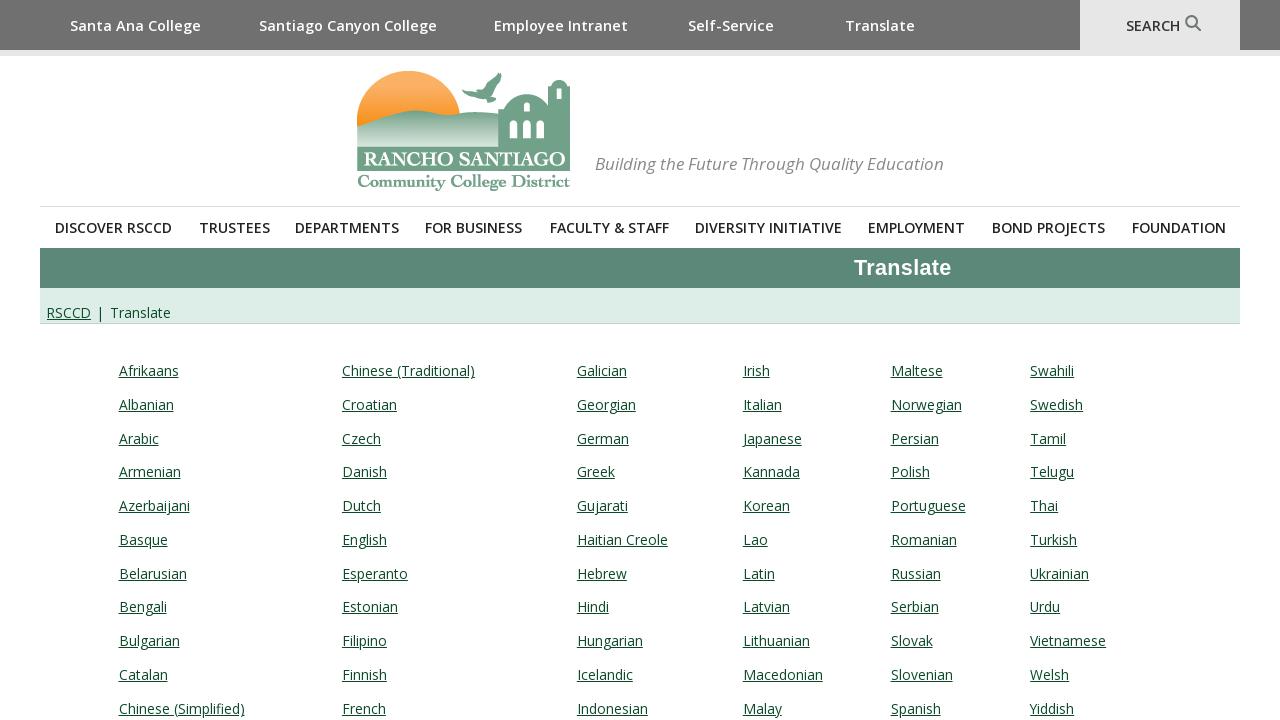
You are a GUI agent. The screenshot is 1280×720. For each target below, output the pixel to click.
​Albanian (146, 404)
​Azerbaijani (154, 505)
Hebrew (602, 573)
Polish (910, 471)
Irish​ (756, 370)
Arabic (139, 438)
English (364, 539)
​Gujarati (602, 505)
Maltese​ (917, 370)
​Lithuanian (776, 640)
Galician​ (602, 370)
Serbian (915, 606)
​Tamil (1048, 438)
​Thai (1044, 505)
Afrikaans (149, 370)
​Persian (915, 438)
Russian (916, 573)
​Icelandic (605, 674)
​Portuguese (928, 505)
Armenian (150, 471)
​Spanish (916, 708)
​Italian (762, 404)
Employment (916, 227)
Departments (347, 227)
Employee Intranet (561, 25)
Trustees (234, 227)
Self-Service (731, 25)
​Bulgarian (149, 640)
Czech (361, 438)
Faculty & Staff (609, 227)
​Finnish (364, 674)
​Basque (143, 539)
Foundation (1179, 227)
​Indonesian (612, 708)
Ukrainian (1059, 573)
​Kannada (771, 471)
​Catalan (143, 674)
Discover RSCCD (113, 227)
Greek (596, 471)
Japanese (772, 438)
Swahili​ (1052, 370)
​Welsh (1049, 674)
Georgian (606, 404)
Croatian (369, 404)
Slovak (912, 640)
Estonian (370, 606)
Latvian (766, 606)
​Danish (364, 471)
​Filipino (364, 640)
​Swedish (1056, 404)
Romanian (924, 539)
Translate (880, 25)
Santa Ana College (135, 25)
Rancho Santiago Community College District (463, 131)
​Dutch (361, 505)
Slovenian (922, 674)
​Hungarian (610, 640)
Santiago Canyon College (348, 25)
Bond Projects (1048, 227)
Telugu (1052, 471)
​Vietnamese (1068, 640)
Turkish (1053, 539)
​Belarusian (153, 573)
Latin (759, 573)
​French (364, 708)
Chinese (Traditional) (408, 370)
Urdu (1045, 606)
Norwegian (926, 404)
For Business (473, 227)
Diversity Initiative (768, 227)
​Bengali (143, 606)
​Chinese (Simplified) (182, 708)
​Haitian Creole (622, 539)
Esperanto (375, 573)
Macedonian (783, 674)
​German (603, 438)
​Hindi (593, 606)
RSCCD (69, 312)
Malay (762, 708)
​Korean (766, 505)
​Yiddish (1052, 708)
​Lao (755, 539)
